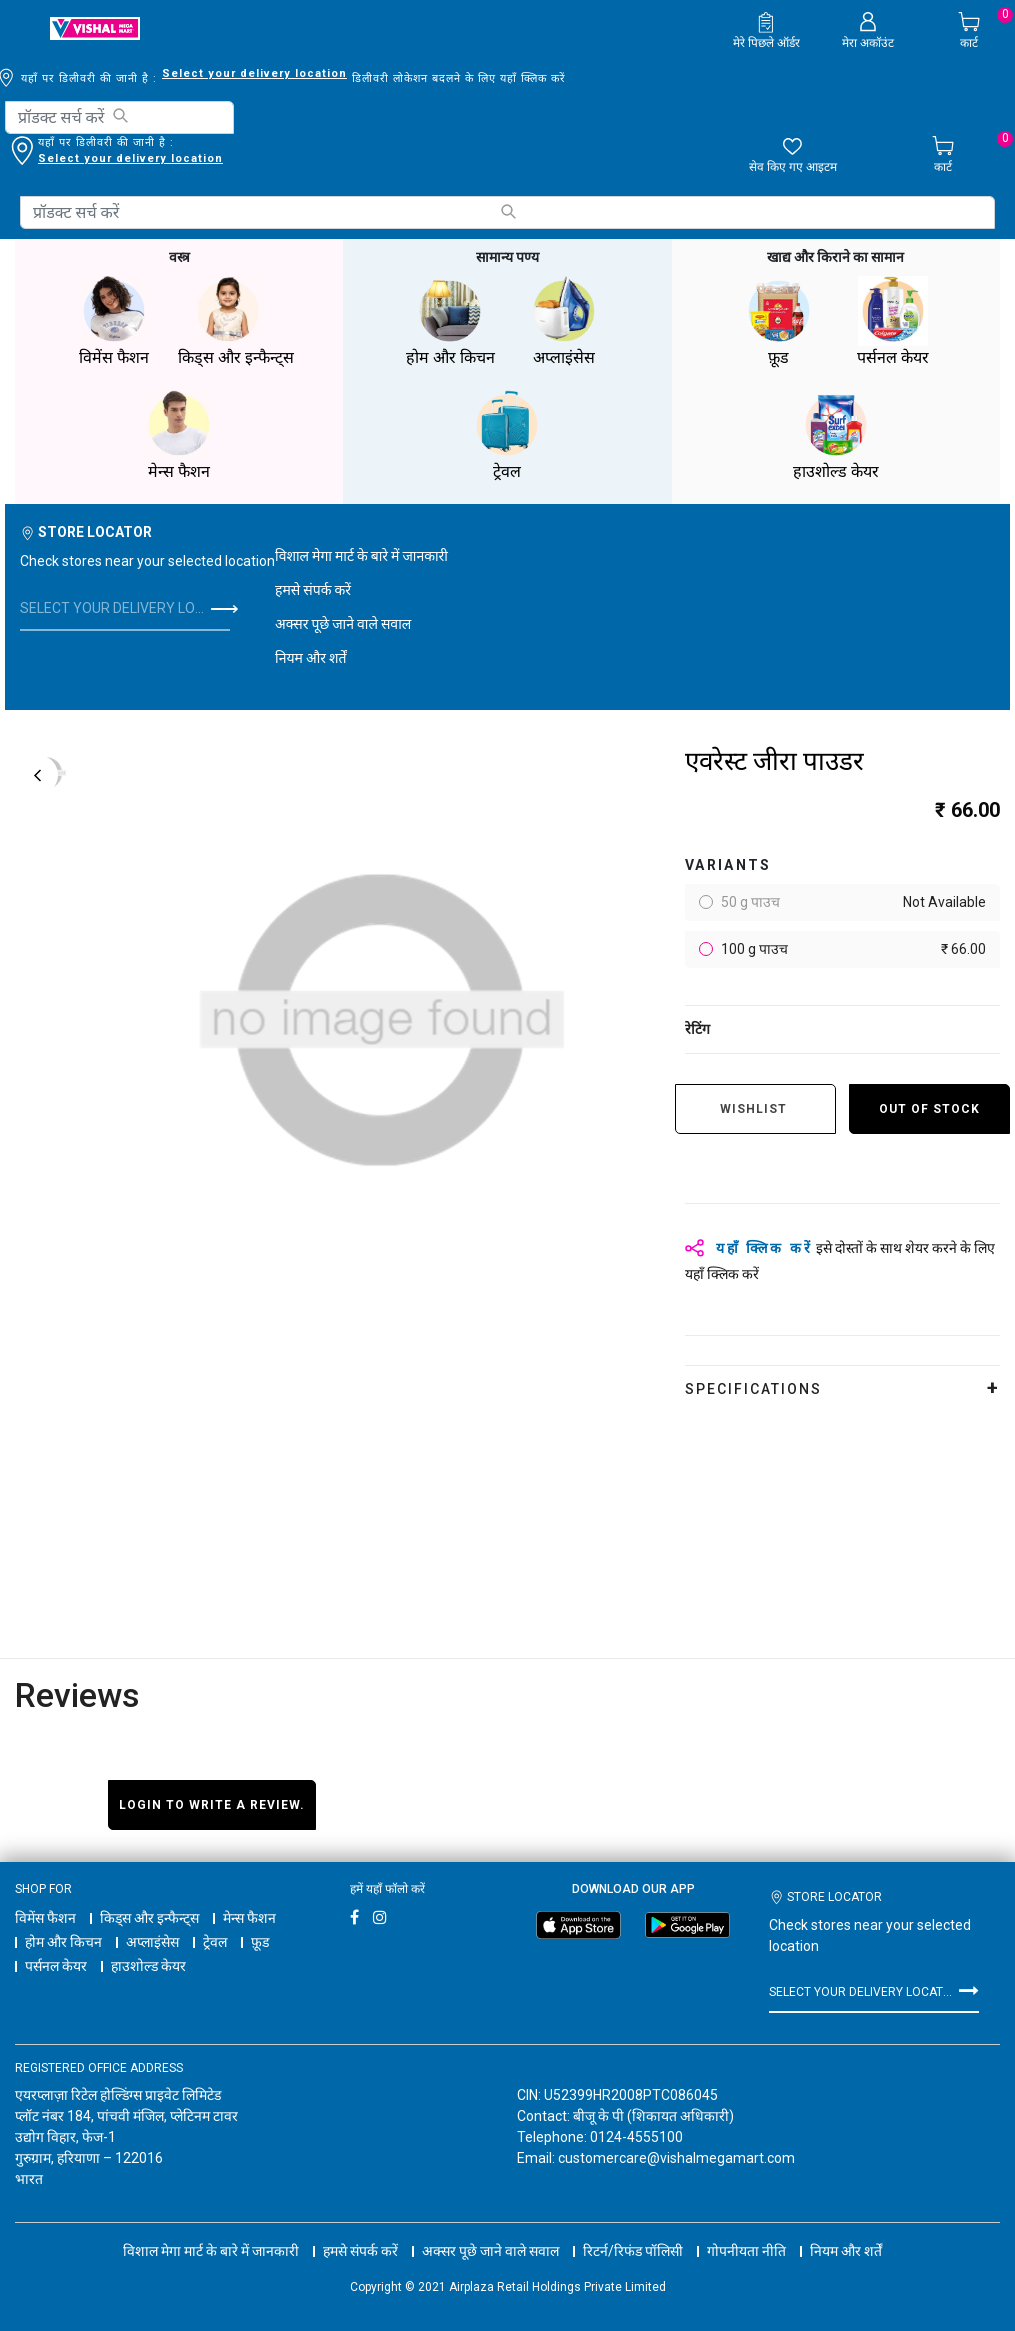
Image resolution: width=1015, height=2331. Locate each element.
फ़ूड (260, 1942)
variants (728, 865)
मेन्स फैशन (249, 1918)
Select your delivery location (254, 73)
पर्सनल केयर (56, 1966)
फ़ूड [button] (779, 321)
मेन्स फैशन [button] (179, 435)
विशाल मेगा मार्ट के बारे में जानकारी (361, 556)
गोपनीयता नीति (746, 2251)
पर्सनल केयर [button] (893, 321)
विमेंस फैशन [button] (114, 321)
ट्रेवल (215, 1942)
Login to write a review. (212, 1805)
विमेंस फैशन (45, 1918)
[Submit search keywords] (120, 115)
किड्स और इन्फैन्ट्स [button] (236, 321)
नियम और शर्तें (310, 658)
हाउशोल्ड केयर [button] (836, 435)
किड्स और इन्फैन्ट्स (149, 1918)
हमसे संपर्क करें (313, 590)
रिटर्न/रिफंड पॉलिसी (633, 2251)
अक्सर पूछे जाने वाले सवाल (343, 624)
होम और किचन (63, 1942)
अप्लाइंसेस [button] (564, 321)
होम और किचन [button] (450, 321)
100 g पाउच (852, 949)
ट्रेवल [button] (507, 435)
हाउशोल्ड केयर (148, 1966)
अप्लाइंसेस (152, 1942)
